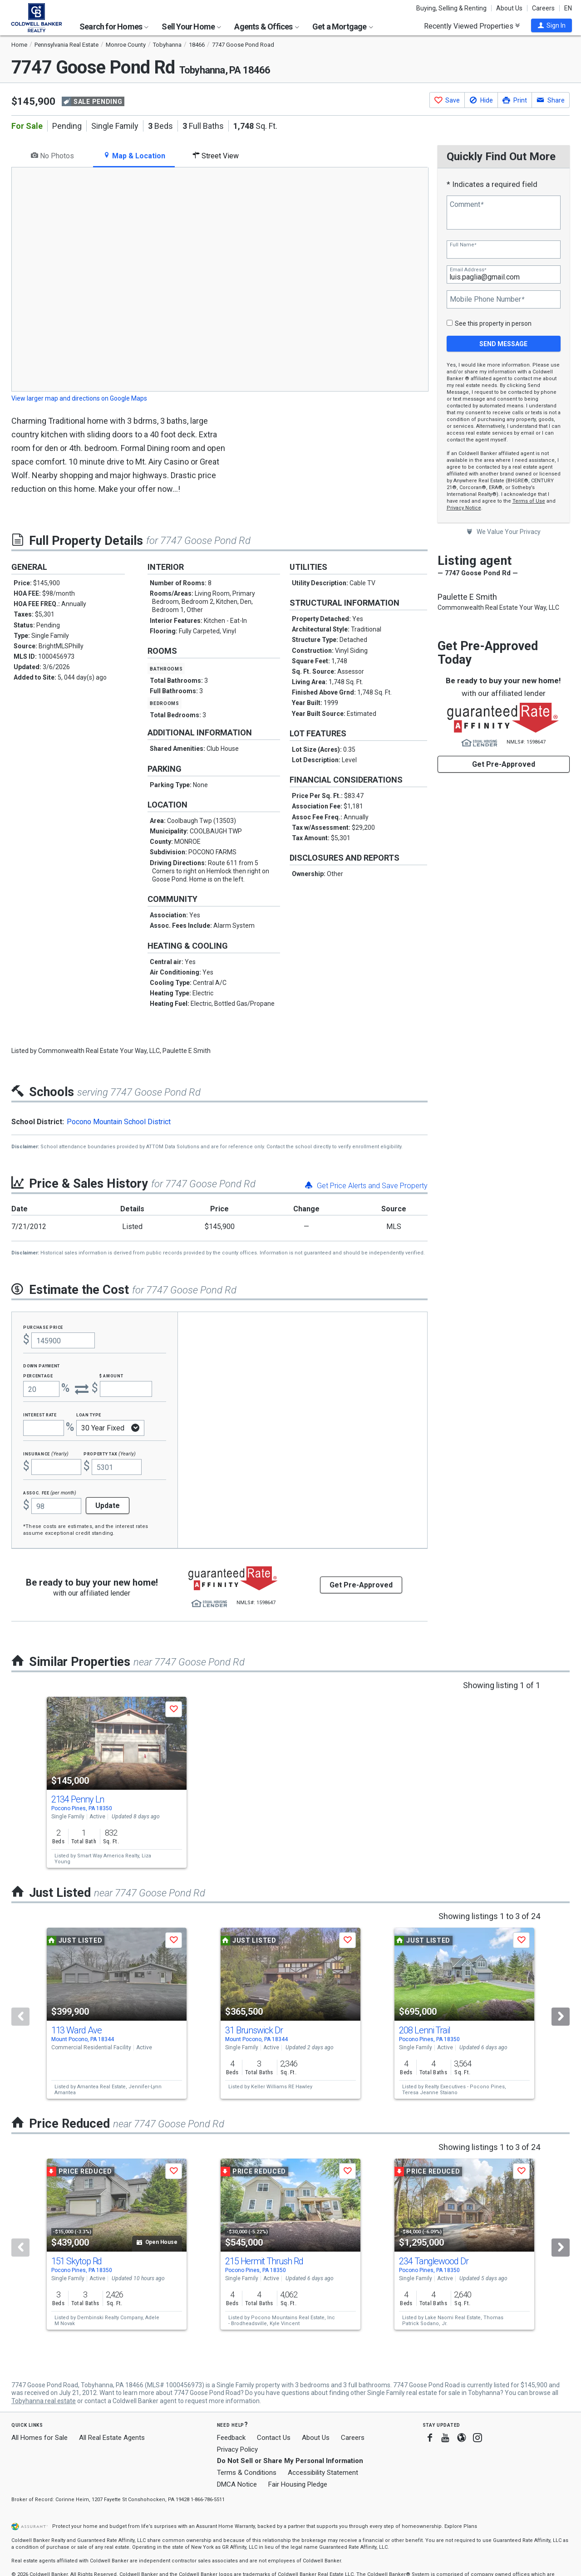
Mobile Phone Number (487, 299)
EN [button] (568, 8)
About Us (509, 8)
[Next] (560, 2017)
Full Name (463, 245)
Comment (466, 204)
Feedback (231, 2437)
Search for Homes (113, 26)
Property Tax (110, 1453)
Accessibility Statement (323, 2472)
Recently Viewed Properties (472, 26)
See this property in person (493, 323)
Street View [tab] (215, 156)
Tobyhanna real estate (43, 2401)
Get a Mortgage (342, 26)
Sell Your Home (191, 26)
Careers (543, 8)
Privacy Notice (464, 508)
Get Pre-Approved (503, 764)
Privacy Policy (237, 2449)
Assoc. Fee (49, 1492)
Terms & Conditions (246, 2472)
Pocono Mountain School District (119, 1121)
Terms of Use (528, 501)
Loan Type (88, 1414)
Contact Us (273, 2438)
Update (107, 1505)
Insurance (46, 1453)
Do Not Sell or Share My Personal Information (290, 2461)
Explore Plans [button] (460, 2526)
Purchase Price (43, 1326)
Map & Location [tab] (134, 156)
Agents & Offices (266, 26)
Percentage (38, 1375)
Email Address (468, 270)
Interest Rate (39, 1414)
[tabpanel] (219, 286)
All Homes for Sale (39, 2438)
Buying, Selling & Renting (451, 8)
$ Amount (111, 1375)
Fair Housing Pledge (297, 2484)
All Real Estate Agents (112, 2438)
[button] (551, 25)
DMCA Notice (237, 2484)
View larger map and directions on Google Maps (79, 398)
